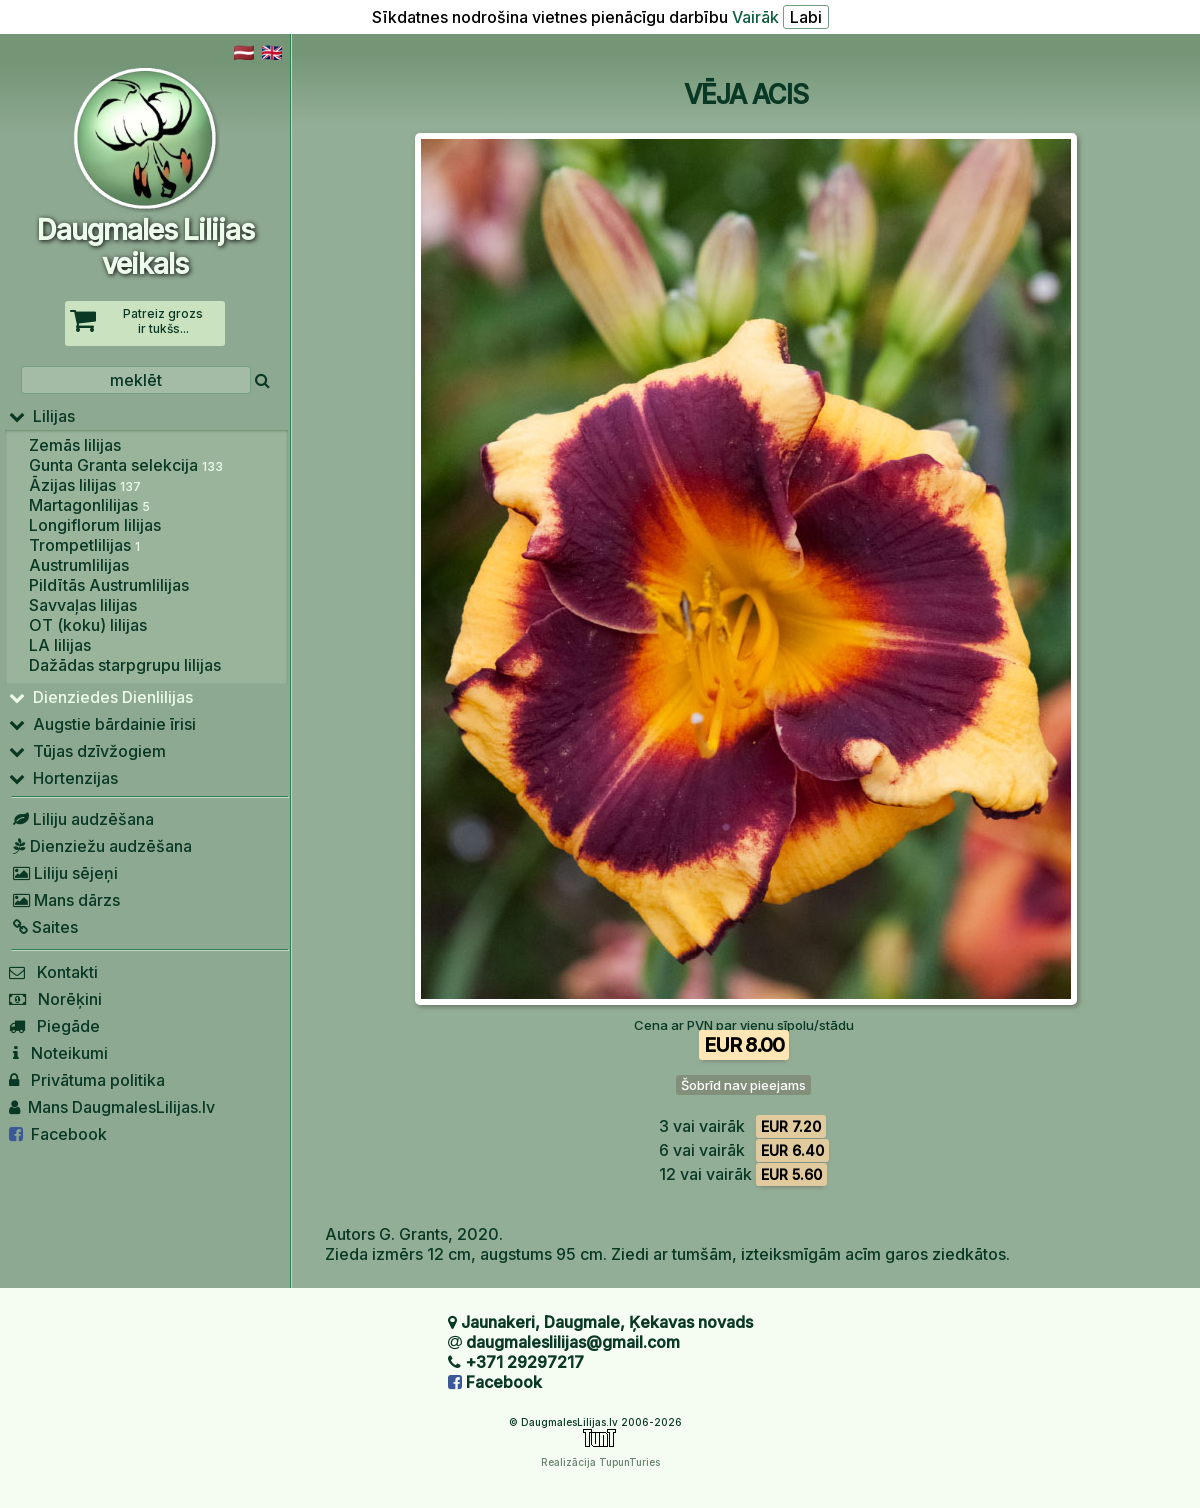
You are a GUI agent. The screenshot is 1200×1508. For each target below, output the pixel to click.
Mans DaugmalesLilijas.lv (112, 1107)
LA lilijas (60, 645)
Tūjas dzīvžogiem (87, 751)
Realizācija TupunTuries (600, 1462)
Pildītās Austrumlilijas (109, 585)
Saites (43, 927)
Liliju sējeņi (63, 873)
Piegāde (54, 1026)
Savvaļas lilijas (83, 605)
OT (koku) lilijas (88, 625)
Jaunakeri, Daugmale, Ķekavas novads (607, 1322)
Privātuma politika (87, 1080)
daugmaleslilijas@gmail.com (573, 1342)
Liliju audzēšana (81, 819)
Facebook (58, 1134)
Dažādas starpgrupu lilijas (125, 665)
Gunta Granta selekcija (126, 465)
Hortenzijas (63, 778)
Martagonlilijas (89, 505)
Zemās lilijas (75, 445)
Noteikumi (58, 1053)
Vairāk (755, 17)
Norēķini (55, 999)
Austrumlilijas (79, 565)
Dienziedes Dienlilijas (101, 697)
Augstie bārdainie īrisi (102, 724)
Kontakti (53, 972)
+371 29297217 (524, 1362)
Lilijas (42, 416)
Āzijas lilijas (85, 485)
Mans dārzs (64, 900)
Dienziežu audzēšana (100, 846)
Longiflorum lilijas (95, 525)
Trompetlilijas (84, 545)
